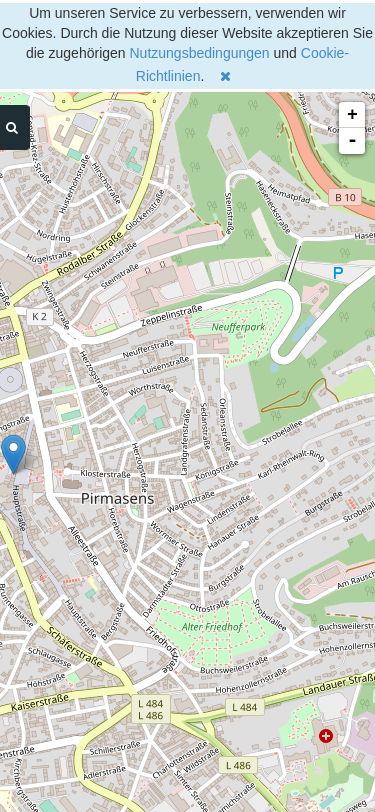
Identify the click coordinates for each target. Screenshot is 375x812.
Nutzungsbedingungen (200, 53)
